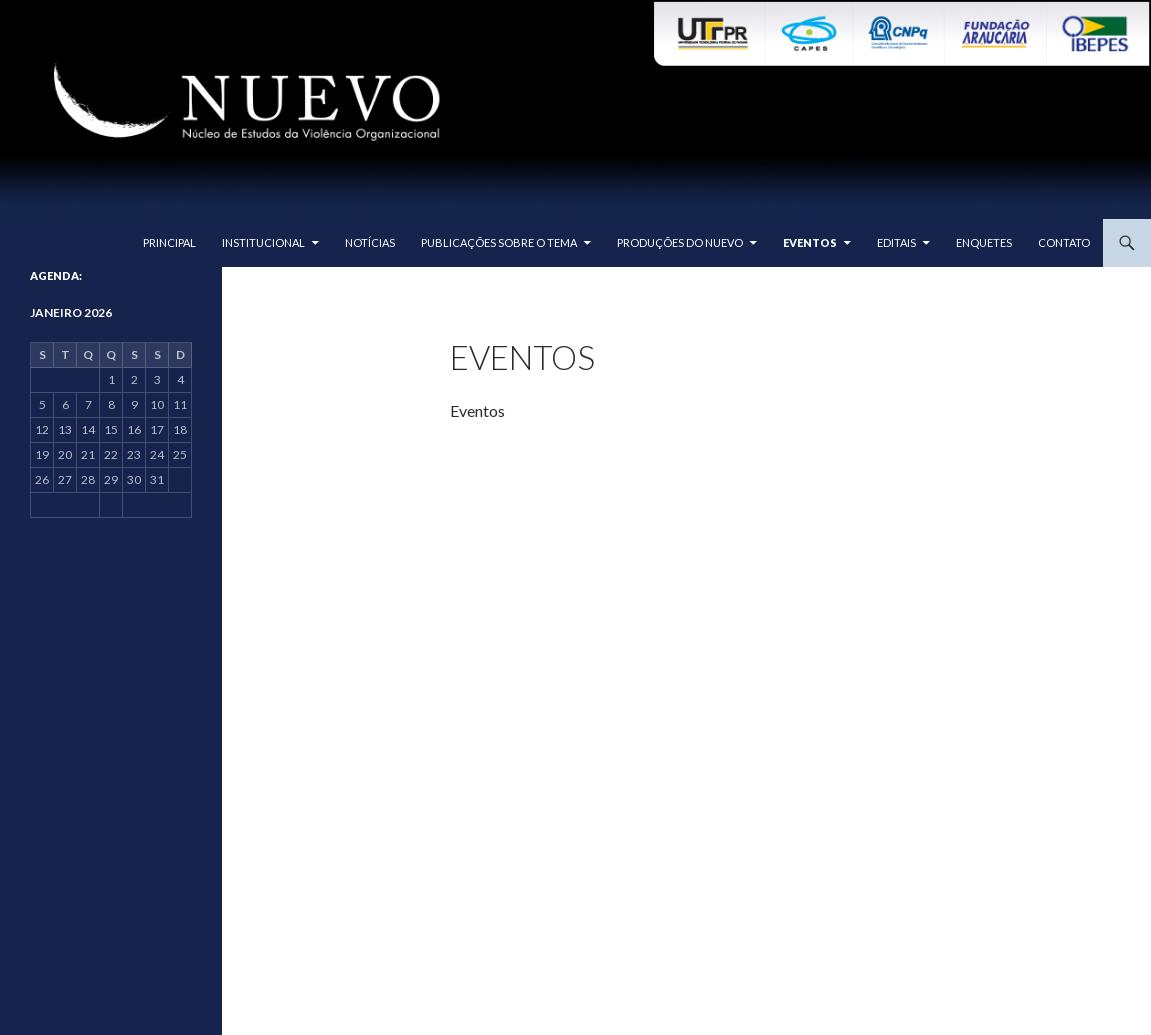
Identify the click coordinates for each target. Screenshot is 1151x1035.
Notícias (370, 242)
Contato (1064, 242)
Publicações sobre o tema (499, 242)
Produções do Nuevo (680, 242)
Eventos (810, 242)
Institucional (263, 242)
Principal (169, 242)
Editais (896, 242)
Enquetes (984, 242)
